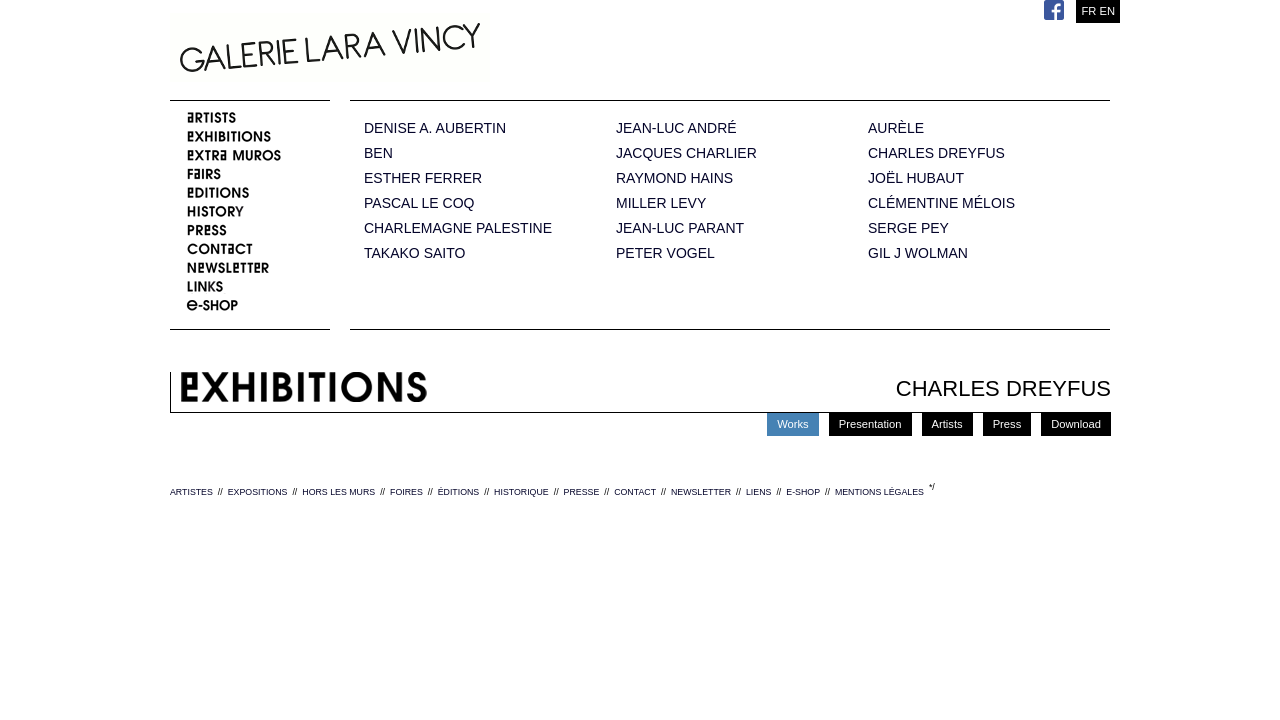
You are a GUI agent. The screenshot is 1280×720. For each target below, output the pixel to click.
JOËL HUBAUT (916, 178)
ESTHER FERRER (423, 178)
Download (1076, 424)
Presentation (870, 424)
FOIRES (406, 492)
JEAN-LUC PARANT (680, 228)
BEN (378, 153)
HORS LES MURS (338, 492)
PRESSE (582, 492)
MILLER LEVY (661, 203)
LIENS (758, 492)
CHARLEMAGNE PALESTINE (458, 228)
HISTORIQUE (521, 492)
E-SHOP (803, 492)
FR (1088, 11)
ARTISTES (191, 492)
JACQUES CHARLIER (686, 153)
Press (1007, 424)
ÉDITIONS (459, 492)
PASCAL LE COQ (419, 203)
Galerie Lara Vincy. (430, 50)
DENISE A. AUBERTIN (435, 128)
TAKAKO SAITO (414, 253)
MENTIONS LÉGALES (879, 492)
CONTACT (635, 492)
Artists (947, 424)
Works (793, 424)
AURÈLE (896, 128)
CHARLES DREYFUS (936, 153)
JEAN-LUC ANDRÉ (676, 128)
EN (1107, 11)
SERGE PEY (908, 228)
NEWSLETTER (701, 492)
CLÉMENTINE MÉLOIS (941, 203)
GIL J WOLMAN (918, 253)
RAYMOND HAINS (674, 178)
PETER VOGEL (665, 253)
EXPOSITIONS (258, 492)
